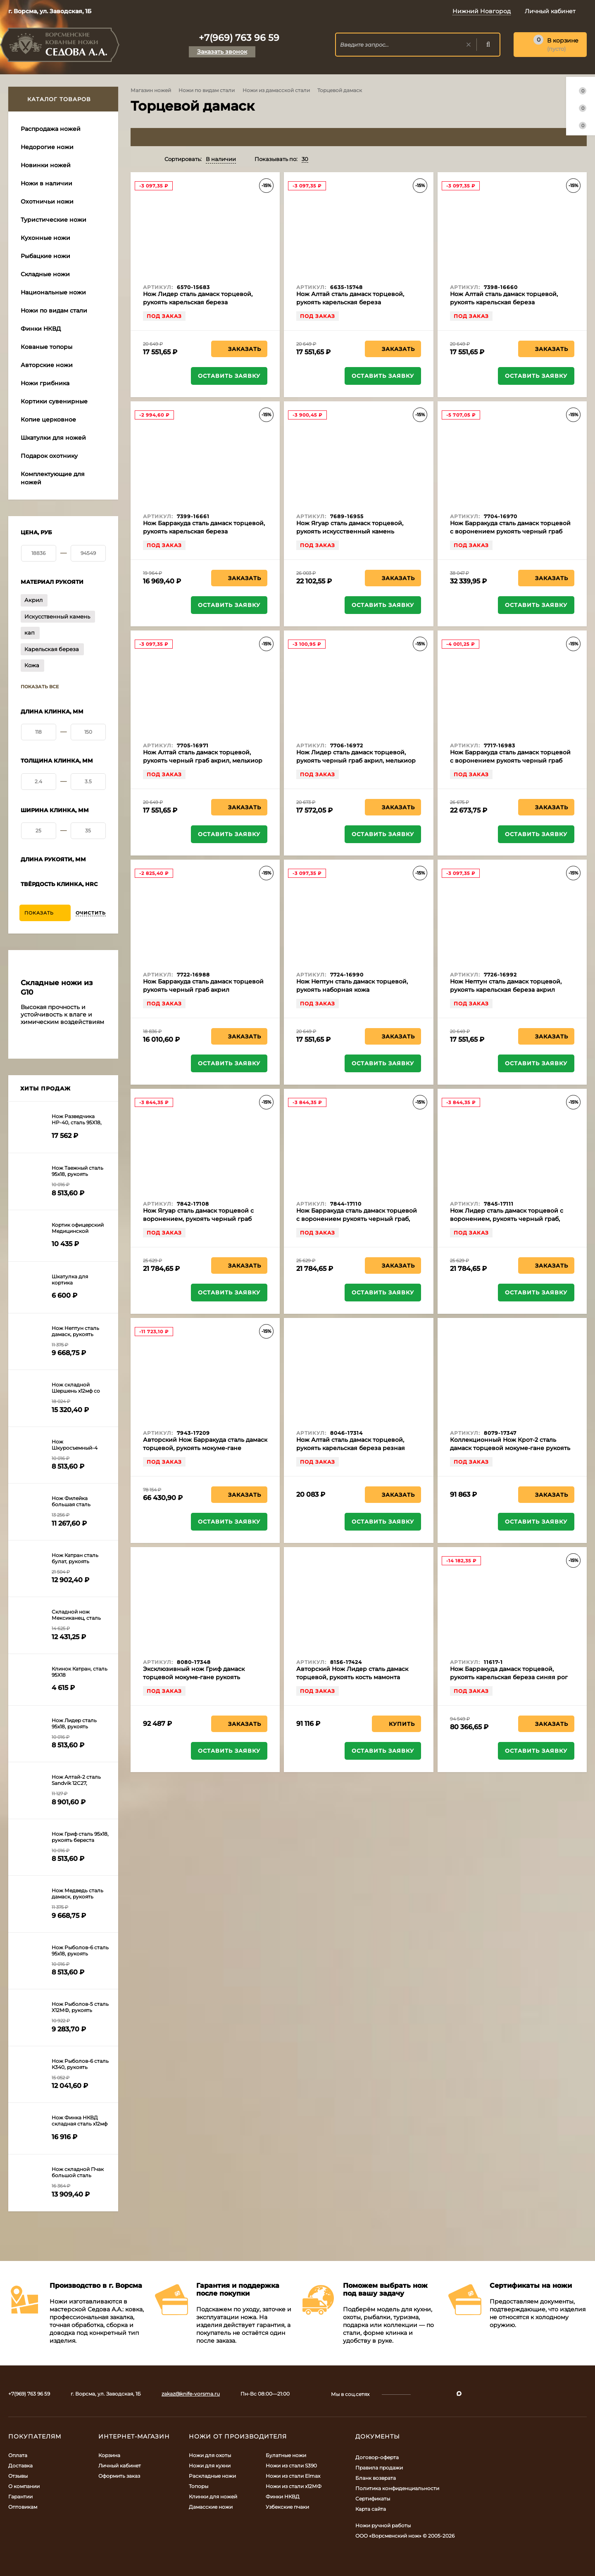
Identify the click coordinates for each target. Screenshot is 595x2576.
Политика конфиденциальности (397, 2488)
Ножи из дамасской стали (276, 90)
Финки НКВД (283, 2496)
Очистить (91, 913)
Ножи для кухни (210, 2465)
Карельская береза (51, 649)
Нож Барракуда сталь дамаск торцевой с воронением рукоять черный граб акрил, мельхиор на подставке (510, 531)
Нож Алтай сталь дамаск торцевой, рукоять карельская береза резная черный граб (350, 1448)
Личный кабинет (119, 2465)
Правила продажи (379, 2468)
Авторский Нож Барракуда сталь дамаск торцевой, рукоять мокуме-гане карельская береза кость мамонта (205, 1448)
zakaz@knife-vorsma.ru (191, 2394)
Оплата (17, 2455)
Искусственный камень (57, 616)
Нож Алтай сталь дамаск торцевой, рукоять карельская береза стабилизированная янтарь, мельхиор (355, 302)
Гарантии (20, 2496)
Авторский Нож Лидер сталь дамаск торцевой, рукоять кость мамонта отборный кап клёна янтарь (352, 1677)
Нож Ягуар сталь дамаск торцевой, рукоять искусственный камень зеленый (349, 531)
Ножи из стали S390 (291, 2465)
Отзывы (18, 2476)
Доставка (20, 2465)
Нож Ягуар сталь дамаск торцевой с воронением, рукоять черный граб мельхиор (198, 1219)
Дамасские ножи (211, 2507)
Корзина (109, 2455)
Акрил (33, 600)
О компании (24, 2486)
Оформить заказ (119, 2476)
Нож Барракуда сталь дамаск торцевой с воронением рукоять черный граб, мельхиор (356, 1219)
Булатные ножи (286, 2455)
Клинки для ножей (213, 2496)
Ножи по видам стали (206, 90)
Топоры (198, 2486)
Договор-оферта (377, 2457)
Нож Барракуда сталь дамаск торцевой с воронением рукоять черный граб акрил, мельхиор (510, 761)
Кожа (31, 665)
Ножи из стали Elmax (293, 2476)
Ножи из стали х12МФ (293, 2486)
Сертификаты (372, 2498)
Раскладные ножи (212, 2476)
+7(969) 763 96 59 (239, 37)
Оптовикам (22, 2507)
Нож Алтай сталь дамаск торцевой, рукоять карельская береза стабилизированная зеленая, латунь (507, 302)
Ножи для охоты (210, 2455)
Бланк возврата (375, 2478)
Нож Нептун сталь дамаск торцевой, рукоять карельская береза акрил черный (506, 990)
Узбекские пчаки (287, 2507)
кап (29, 632)
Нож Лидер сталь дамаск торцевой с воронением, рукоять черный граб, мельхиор (506, 1219)
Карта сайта (370, 2509)
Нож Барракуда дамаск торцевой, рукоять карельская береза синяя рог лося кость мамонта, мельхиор (509, 1677)
